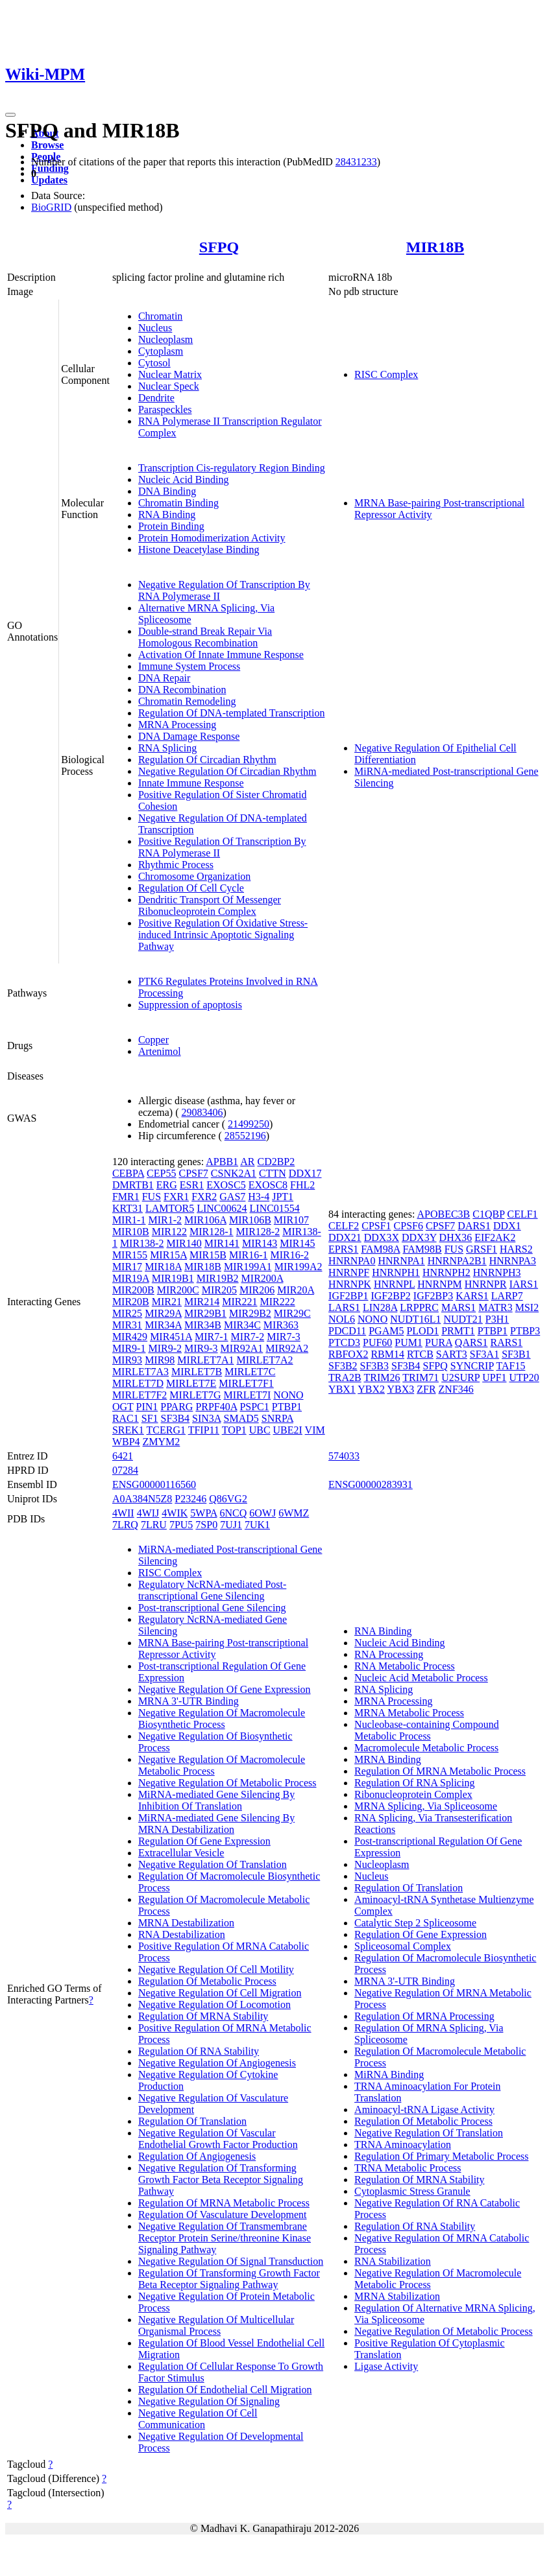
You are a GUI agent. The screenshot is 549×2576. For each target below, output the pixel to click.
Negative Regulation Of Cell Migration (220, 1992)
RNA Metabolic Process (404, 1666)
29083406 (202, 1112)
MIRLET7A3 (140, 1371)
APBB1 (222, 1161)
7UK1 (257, 1524)
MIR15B (207, 1254)
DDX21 (344, 1237)
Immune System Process (189, 666)
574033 (344, 1455)
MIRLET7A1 (205, 1359)
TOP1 (234, 1430)
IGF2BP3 (433, 1295)
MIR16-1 (248, 1254)
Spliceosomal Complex (402, 1946)
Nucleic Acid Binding (183, 479)
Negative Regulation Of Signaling (209, 2401)
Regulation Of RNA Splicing (414, 1782)
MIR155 (129, 1254)
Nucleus (155, 327)
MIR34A (163, 1324)
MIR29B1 (205, 1313)
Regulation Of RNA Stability (198, 2051)
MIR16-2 (290, 1254)
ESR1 (192, 1184)
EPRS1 (343, 1249)
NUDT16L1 (415, 1319)
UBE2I (287, 1430)
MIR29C (292, 1313)
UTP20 (524, 1377)
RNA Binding (166, 514)
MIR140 (183, 1243)
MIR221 (239, 1301)
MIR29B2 (250, 1313)
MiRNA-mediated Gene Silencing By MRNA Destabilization (216, 1823)
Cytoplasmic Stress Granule (412, 2191)
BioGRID (51, 207)
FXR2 (204, 1196)
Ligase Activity (386, 2366)
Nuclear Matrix (170, 374)
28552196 (245, 1135)
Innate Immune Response (191, 782)
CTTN (272, 1173)
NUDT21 (462, 1319)
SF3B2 (342, 1365)
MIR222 (277, 1301)
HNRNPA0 (351, 1260)
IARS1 (523, 1284)
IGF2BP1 (348, 1295)
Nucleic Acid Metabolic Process (421, 1677)
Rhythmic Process (176, 864)
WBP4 (126, 1441)
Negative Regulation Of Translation (212, 1864)
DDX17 (305, 1173)
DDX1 (507, 1225)
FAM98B (422, 1249)
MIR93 (127, 1359)
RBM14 (387, 1354)
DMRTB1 (133, 1184)
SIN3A (206, 1418)
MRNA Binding (387, 1759)
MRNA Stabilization (397, 2296)
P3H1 (497, 1319)
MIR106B (250, 1219)
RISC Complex (386, 374)
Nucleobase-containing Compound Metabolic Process (426, 1730)
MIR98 (160, 1359)
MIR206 (256, 1289)
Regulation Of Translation (192, 2121)
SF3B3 (374, 1365)
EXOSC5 (225, 1184)
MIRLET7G (195, 1394)
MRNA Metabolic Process (409, 1712)
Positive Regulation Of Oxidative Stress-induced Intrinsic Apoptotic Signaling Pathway (223, 934)
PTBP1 (287, 1406)
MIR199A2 (298, 1266)
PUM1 (408, 1342)
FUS (151, 1196)
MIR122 (169, 1231)
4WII (123, 1512)
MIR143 (259, 1243)
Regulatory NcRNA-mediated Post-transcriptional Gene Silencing (212, 1590)
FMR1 (126, 1196)
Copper (153, 1039)
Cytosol (154, 362)
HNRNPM (439, 1284)
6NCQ (233, 1512)
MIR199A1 (248, 1266)
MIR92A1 (242, 1348)
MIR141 (221, 1243)
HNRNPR (486, 1284)
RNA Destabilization (181, 1934)
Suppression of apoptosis (190, 1004)
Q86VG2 (228, 1498)
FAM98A (380, 1249)
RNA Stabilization (392, 2261)
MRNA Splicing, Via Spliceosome (425, 1806)
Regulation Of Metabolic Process (207, 1981)
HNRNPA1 (401, 1260)
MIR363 (281, 1324)
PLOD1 (422, 1330)
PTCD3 (344, 1342)
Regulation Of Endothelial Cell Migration (225, 2389)
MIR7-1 (211, 1336)
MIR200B (133, 1289)
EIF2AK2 (494, 1237)
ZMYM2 (161, 1441)
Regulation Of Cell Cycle (191, 887)
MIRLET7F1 (246, 1383)
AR (247, 1161)
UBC (260, 1430)
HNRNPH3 (497, 1272)
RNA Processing (388, 1654)
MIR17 (127, 1266)
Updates (49, 179)
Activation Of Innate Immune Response (221, 654)
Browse (47, 144)
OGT (123, 1406)
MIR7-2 (248, 1336)
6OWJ (262, 1512)
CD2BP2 (276, 1161)
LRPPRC (419, 1307)
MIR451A (171, 1336)
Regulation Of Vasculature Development (222, 2214)
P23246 (190, 1498)
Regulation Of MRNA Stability (203, 2016)
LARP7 (507, 1295)
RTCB (420, 1354)
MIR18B (435, 247)
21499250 (248, 1123)
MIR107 (291, 1219)
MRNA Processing (177, 724)
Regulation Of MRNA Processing (424, 2016)
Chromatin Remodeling (187, 701)
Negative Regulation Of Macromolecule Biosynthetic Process (221, 1718)
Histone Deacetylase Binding (199, 549)
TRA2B (344, 1377)
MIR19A (130, 1278)
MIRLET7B (196, 1371)
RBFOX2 (348, 1354)
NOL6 (341, 1319)
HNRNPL (394, 1284)
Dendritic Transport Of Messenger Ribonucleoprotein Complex (209, 905)
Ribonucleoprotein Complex (413, 1794)
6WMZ (293, 1512)
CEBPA (128, 1173)
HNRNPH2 (446, 1272)
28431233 (356, 161)
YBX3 (400, 1389)
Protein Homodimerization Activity (212, 537)
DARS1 (474, 1225)
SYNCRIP (472, 1365)
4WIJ (148, 1512)
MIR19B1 (173, 1278)
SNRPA (277, 1418)
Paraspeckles (165, 409)
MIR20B (130, 1301)
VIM (315, 1430)
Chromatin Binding (178, 502)
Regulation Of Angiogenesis (197, 2156)
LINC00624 (222, 1208)
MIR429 (129, 1336)
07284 (125, 1470)
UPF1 (494, 1377)
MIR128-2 (258, 1231)
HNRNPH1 (396, 1272)
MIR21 (167, 1301)
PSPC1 (254, 1406)
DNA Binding (167, 491)
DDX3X (381, 1237)
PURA (438, 1342)
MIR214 (201, 1301)
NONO (288, 1394)
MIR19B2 (218, 1278)
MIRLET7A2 (264, 1359)
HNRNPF (348, 1272)
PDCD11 (347, 1330)
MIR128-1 (211, 1231)
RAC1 (125, 1418)
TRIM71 (420, 1377)
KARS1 (472, 1295)
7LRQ (125, 1524)
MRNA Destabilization (186, 1922)
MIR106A (205, 1219)
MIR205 (219, 1289)
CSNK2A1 (233, 1173)
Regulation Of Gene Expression (204, 1841)
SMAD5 (241, 1418)
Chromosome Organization (194, 876)
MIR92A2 (286, 1348)
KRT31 (127, 1208)
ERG (166, 1184)
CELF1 (522, 1214)
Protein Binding (171, 526)
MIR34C (242, 1324)
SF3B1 (516, 1354)
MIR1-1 (129, 1219)
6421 (122, 1455)
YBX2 (371, 1389)
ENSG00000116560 (154, 1484)
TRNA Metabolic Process (407, 2167)
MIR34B (202, 1324)
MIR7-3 (283, 1336)
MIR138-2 (142, 1243)
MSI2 (527, 1307)
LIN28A (380, 1307)
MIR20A (295, 1289)
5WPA (203, 1512)
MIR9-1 (129, 1348)
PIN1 (147, 1406)
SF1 (149, 1418)
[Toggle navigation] (10, 115)
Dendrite (156, 397)
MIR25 (127, 1313)
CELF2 (343, 1225)
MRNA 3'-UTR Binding (188, 1701)
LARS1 (344, 1307)
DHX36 (455, 1237)
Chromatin (160, 316)
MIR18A (163, 1266)
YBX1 (342, 1389)
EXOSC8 (268, 1184)
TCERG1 (166, 1430)
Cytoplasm (160, 351)
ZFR (426, 1389)
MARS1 (458, 1307)
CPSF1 (376, 1225)
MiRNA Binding (389, 2074)
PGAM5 (386, 1330)
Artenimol (159, 1051)
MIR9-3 (201, 1348)
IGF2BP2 (390, 1295)
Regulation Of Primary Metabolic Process (441, 2156)
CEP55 (161, 1173)
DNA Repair (164, 677)
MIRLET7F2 (139, 1394)
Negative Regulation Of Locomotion (214, 2004)
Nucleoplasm (165, 339)
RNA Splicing (167, 747)
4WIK (175, 1512)
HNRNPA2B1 (457, 1260)
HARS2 (516, 1249)
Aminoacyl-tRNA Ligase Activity (424, 2109)
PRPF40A (216, 1406)
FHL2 (302, 1184)
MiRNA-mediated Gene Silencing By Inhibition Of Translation (216, 1800)
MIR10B (130, 1231)
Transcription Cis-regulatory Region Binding (231, 467)
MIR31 (127, 1324)
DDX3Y (419, 1237)
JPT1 (282, 1196)
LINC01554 (275, 1208)
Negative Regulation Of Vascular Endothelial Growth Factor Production (218, 2138)
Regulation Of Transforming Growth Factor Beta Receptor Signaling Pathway (229, 2278)
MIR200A (262, 1278)
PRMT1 (458, 1330)
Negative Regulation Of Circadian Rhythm (227, 771)
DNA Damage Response (188, 736)
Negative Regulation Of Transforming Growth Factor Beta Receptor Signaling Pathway (220, 2179)
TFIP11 (203, 1430)
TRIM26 (381, 1377)
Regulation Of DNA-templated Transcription (231, 712)
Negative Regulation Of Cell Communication (198, 2418)
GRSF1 (481, 1249)
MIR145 (297, 1243)
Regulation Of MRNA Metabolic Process (224, 2202)
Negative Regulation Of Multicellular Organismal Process (216, 2325)
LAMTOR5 (169, 1208)
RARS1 (507, 1342)
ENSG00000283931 (370, 1484)
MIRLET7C (250, 1371)
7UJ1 (231, 1524)
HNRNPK (349, 1284)
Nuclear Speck (168, 386)
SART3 (451, 1354)
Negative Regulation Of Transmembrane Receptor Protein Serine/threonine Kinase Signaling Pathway (224, 2238)
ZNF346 (456, 1389)
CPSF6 (408, 1225)
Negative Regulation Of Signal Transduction (230, 2261)
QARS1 (471, 1342)
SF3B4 (175, 1418)
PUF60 (377, 1342)
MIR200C (178, 1289)
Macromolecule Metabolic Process (426, 1747)
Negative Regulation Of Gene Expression (224, 1689)
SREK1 (128, 1430)
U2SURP (460, 1377)
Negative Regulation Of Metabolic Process (227, 1782)
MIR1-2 (165, 1219)
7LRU (154, 1524)
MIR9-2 (165, 1348)
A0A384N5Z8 (142, 1498)
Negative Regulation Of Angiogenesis (217, 2062)
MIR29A (163, 1313)
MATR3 (495, 1307)
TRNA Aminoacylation (402, 2144)
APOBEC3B (443, 1214)
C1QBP (488, 1214)
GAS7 (232, 1196)
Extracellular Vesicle (181, 1852)
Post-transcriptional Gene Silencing (212, 1607)
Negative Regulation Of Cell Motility (216, 1969)
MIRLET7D (138, 1383)
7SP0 (206, 1524)
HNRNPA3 (512, 1260)
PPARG (176, 1406)
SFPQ (219, 247)
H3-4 (258, 1196)
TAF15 (510, 1365)
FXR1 (176, 1196)
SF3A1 (484, 1354)
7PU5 (181, 1524)
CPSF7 (193, 1173)
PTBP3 (525, 1330)
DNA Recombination (182, 689)
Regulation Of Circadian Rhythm (207, 759)
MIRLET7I (247, 1394)
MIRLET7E (191, 1383)
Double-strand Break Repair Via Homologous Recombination (205, 637)
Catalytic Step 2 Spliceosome (415, 1922)
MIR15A (168, 1254)
